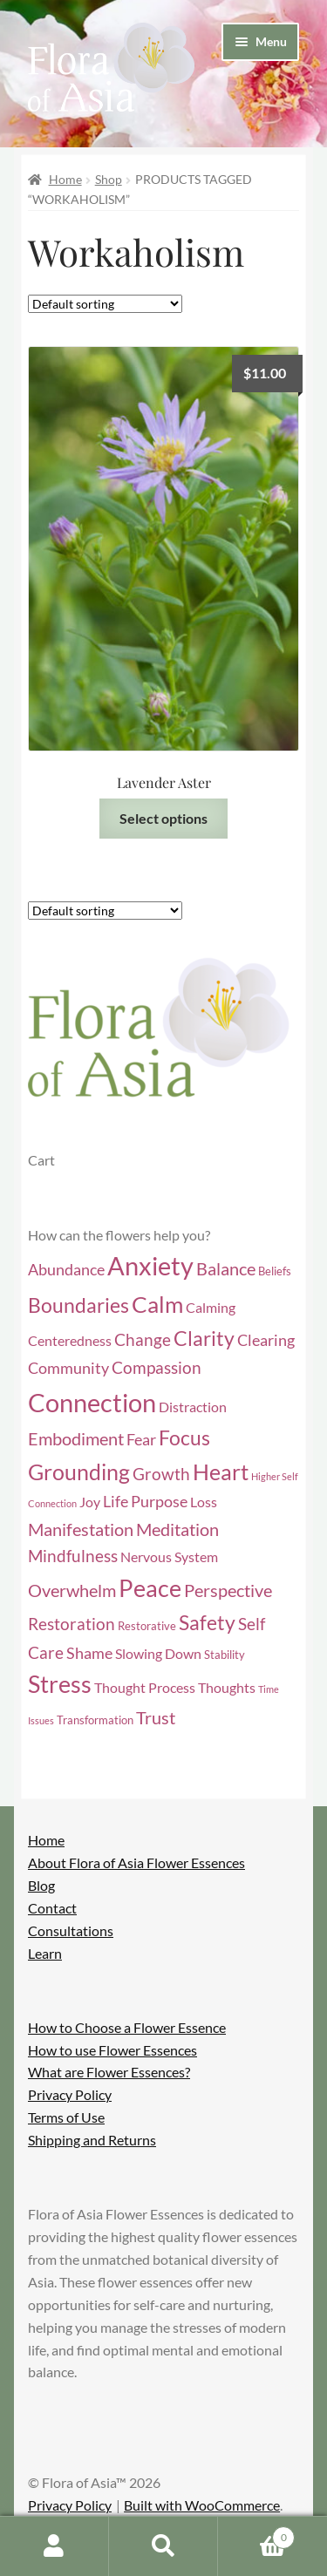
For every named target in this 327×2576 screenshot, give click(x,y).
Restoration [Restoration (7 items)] (71, 1624)
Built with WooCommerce (202, 2505)
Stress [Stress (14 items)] (60, 1684)
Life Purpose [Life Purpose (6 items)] (145, 1501)
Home (65, 179)
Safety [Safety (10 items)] (207, 1623)
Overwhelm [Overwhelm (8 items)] (72, 1590)
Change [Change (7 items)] (142, 1339)
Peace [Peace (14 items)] (150, 1588)
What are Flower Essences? (109, 2071)
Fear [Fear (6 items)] (141, 1440)
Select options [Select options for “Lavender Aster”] (163, 818)
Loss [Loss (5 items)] (203, 1502)
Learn (45, 1953)
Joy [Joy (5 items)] (89, 1502)
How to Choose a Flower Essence (127, 2027)
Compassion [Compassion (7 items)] (156, 1367)
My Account (54, 2546)
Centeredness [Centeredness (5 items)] (70, 1341)
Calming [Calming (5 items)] (210, 1307)
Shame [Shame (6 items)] (89, 1653)
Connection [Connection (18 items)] (92, 1402)
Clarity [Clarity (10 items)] (204, 1338)
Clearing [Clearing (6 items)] (266, 1340)
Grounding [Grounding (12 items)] (79, 1472)
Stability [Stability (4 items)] (224, 1655)
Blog (41, 1885)
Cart (256, 2534)
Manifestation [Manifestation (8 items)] (80, 1529)
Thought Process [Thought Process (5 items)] (144, 1688)
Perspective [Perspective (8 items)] (228, 1590)
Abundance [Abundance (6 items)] (66, 1270)
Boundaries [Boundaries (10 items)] (78, 1305)
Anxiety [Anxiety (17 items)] (150, 1266)
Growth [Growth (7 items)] (161, 1474)
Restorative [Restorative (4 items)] (147, 1626)
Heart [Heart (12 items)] (221, 1472)
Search (163, 2546)
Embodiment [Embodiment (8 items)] (76, 1438)
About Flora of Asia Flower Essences (136, 1862)
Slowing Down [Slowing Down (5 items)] (158, 1654)
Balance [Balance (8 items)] (225, 1268)
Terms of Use (66, 2117)
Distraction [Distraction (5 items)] (193, 1407)
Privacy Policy (70, 2094)
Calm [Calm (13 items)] (157, 1304)
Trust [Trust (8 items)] (155, 1717)
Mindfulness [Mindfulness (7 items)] (73, 1556)
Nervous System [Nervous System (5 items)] (169, 1557)
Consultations (70, 1930)
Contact (52, 1908)
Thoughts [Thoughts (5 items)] (226, 1688)
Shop (108, 179)
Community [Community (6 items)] (68, 1368)
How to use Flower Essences (112, 2050)
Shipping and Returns (92, 2139)
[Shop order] (105, 304)
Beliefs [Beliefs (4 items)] (274, 1271)
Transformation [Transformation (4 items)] (95, 1720)
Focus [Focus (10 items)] (184, 1438)
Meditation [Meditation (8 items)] (177, 1529)
